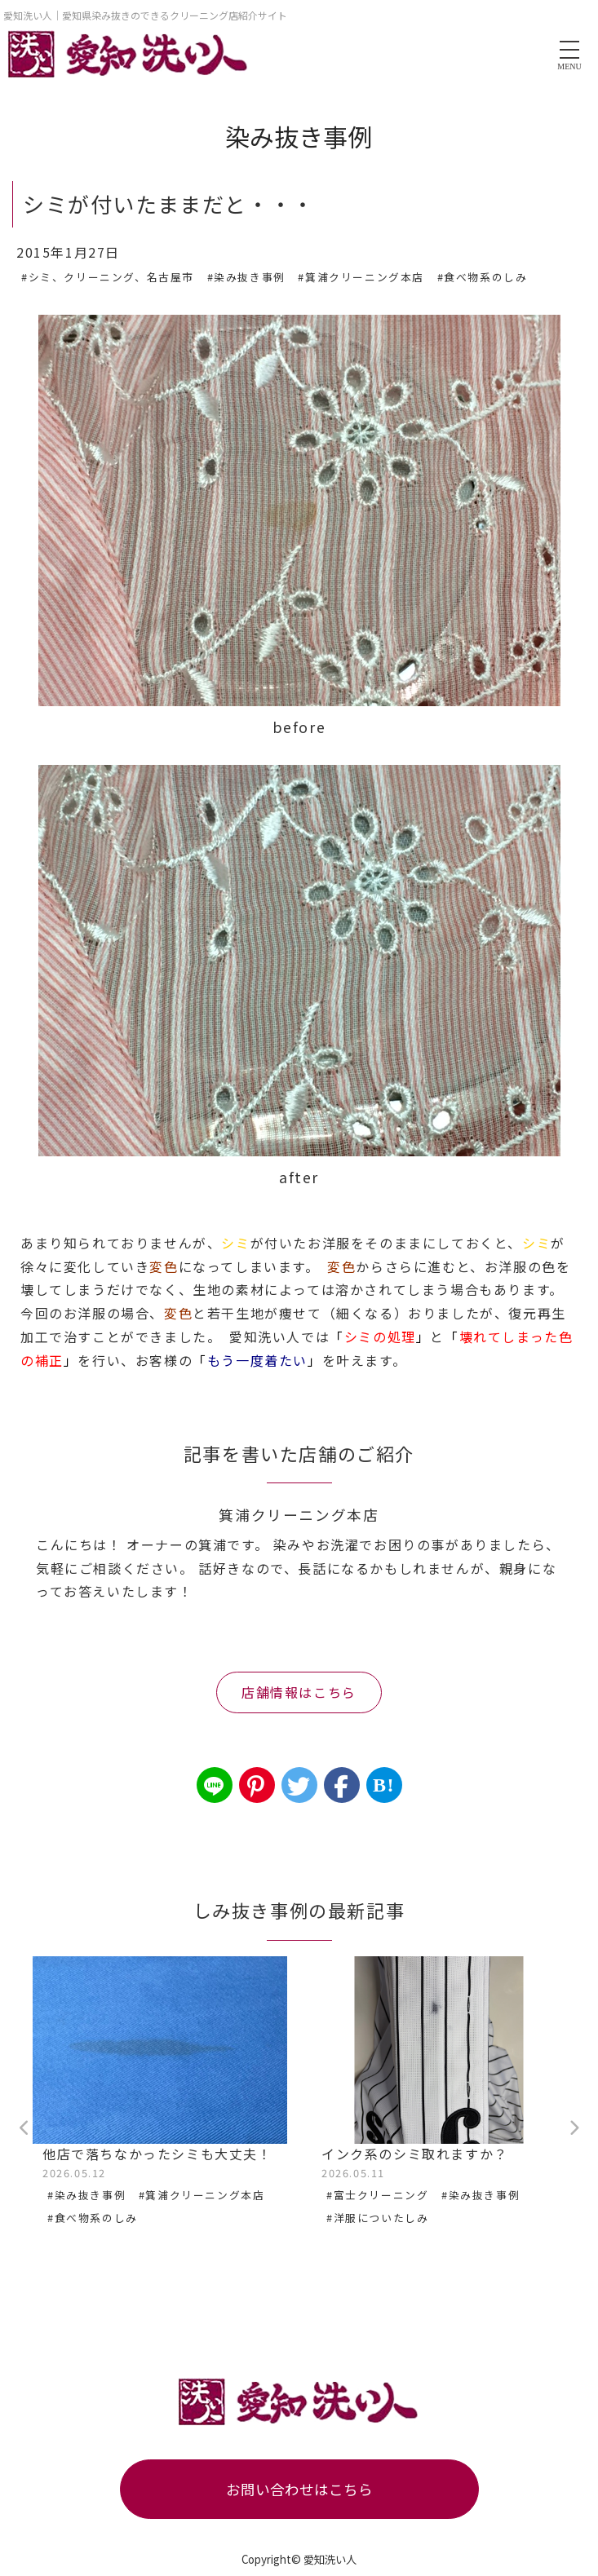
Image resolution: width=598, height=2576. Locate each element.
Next (573, 2128)
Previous (24, 2128)
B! (384, 1785)
